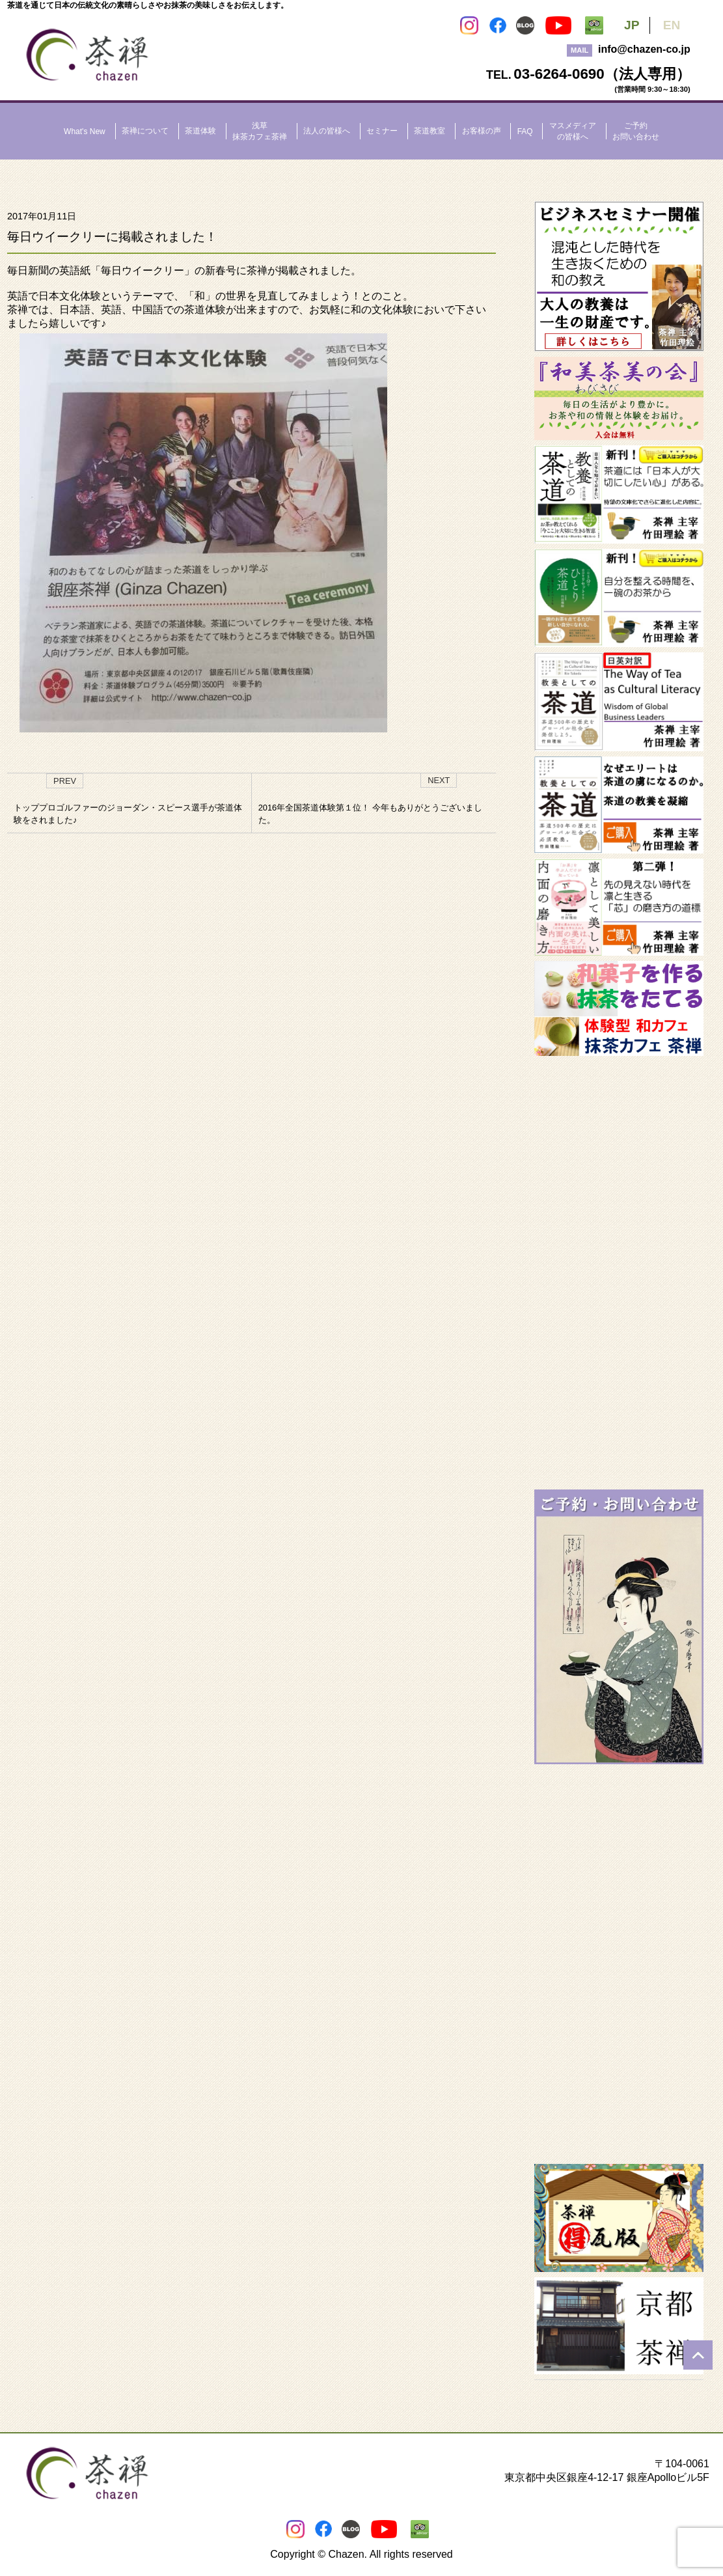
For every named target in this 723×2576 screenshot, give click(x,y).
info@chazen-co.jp (644, 49)
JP (631, 25)
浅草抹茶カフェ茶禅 (259, 131)
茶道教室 (429, 130)
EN (672, 25)
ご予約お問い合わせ (635, 131)
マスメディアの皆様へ (572, 131)
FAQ (525, 131)
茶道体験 (200, 130)
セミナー (382, 130)
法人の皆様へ (326, 130)
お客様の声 (481, 130)
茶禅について (145, 130)
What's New (84, 131)
